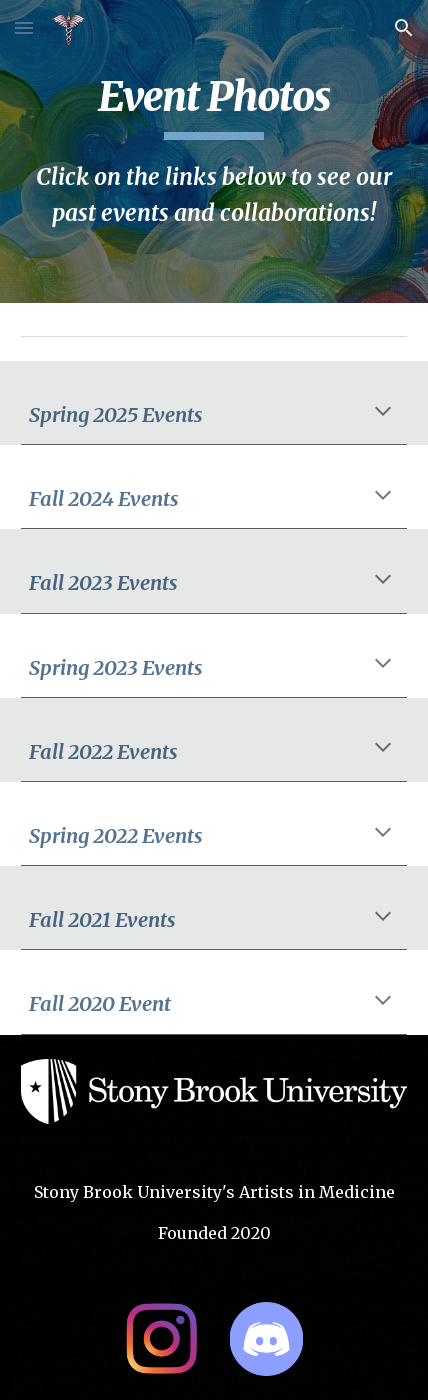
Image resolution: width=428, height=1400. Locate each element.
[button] (24, 27)
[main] (214, 151)
